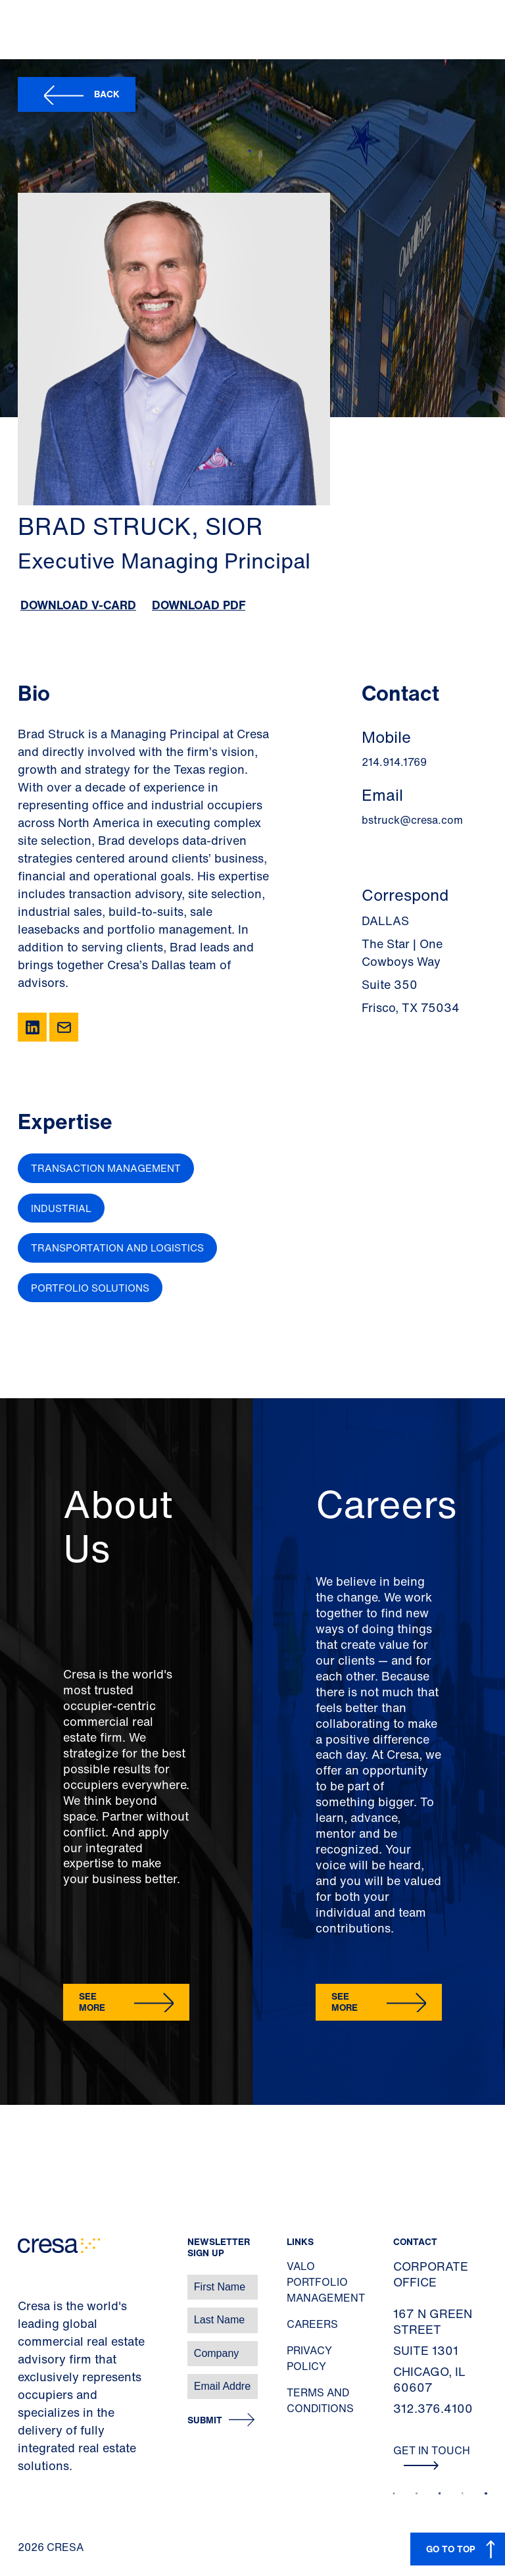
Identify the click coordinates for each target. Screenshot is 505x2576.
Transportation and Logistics (117, 1247)
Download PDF (198, 604)
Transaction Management (106, 1168)
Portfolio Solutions (90, 1287)
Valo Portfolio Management (326, 2282)
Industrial (61, 1208)
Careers (312, 2324)
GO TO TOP (450, 2549)
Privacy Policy (309, 2358)
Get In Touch (431, 2456)
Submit (204, 2420)
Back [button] (107, 94)
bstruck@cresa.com (412, 820)
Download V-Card (78, 604)
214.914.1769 (394, 762)
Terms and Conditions (320, 2400)
